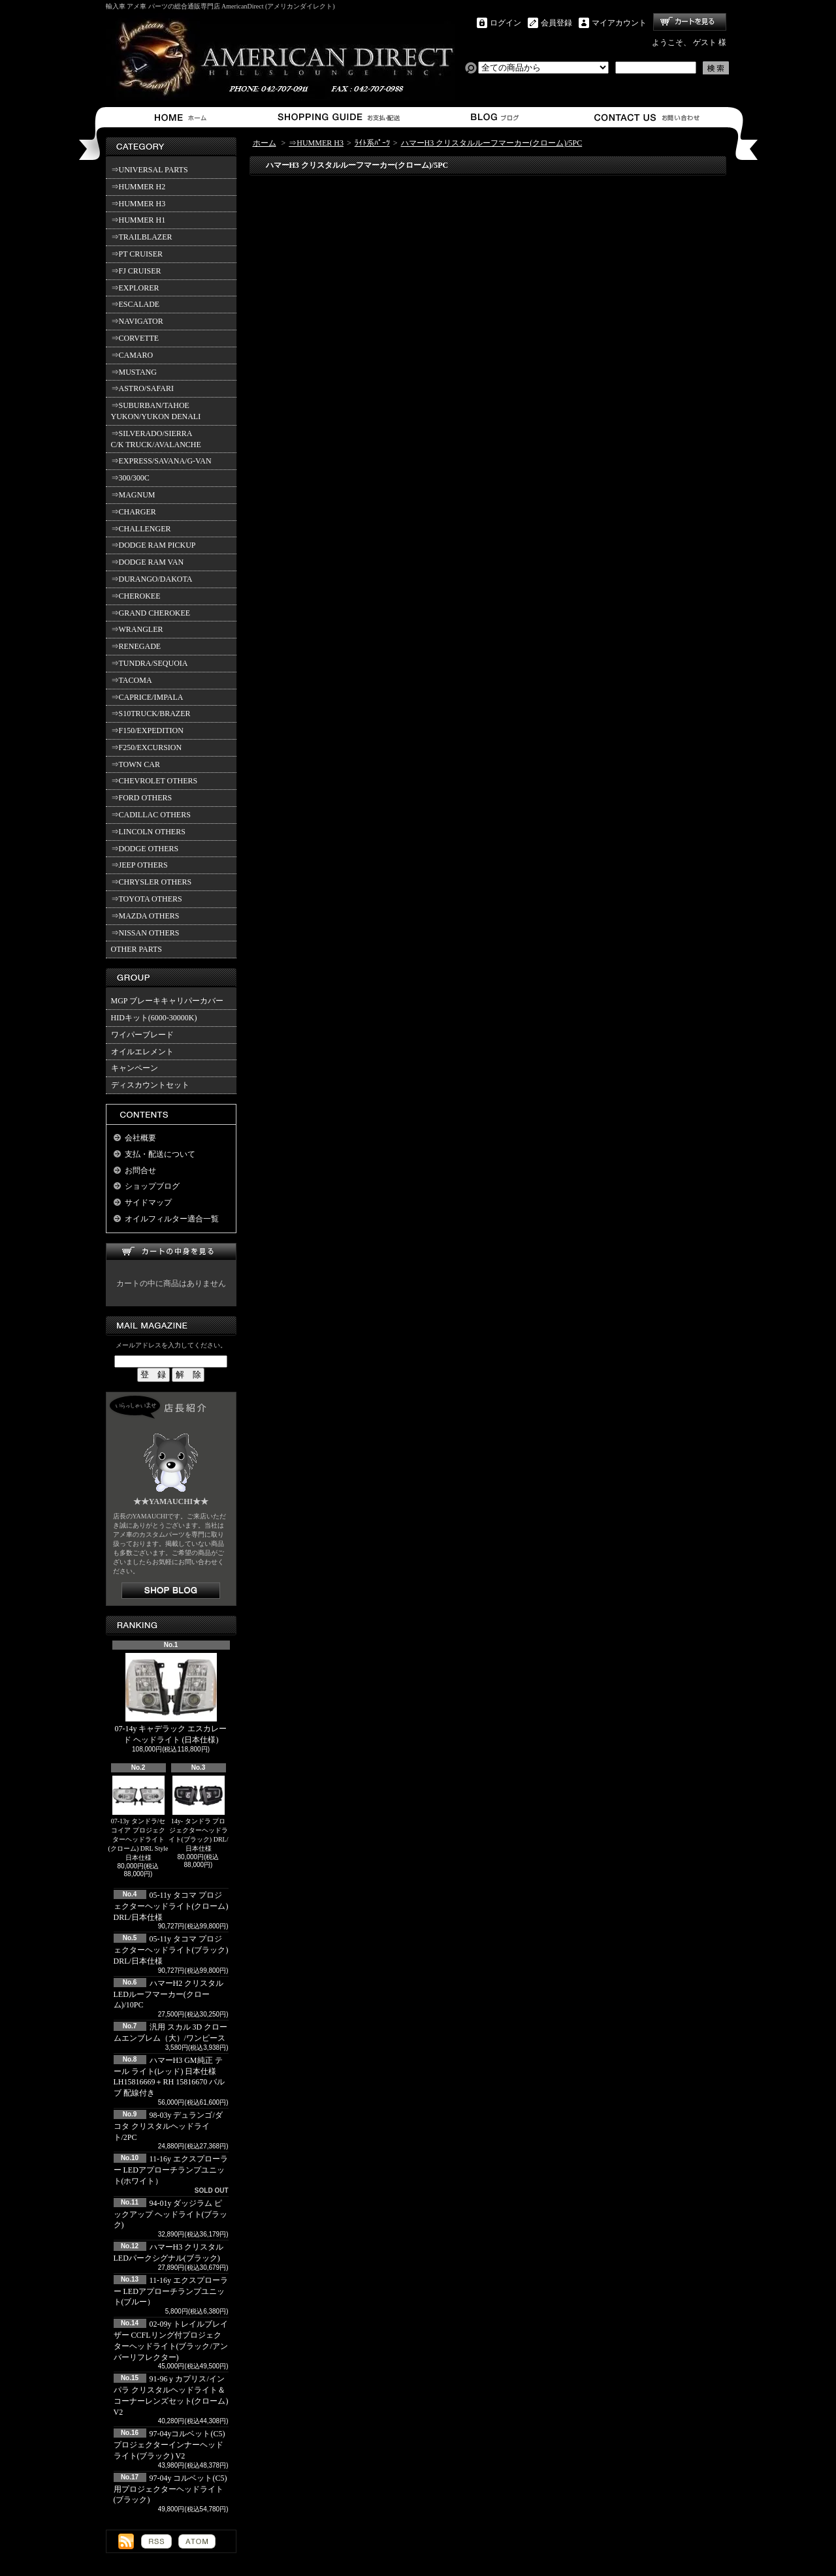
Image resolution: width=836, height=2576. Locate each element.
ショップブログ (492, 117)
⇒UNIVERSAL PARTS (149, 169)
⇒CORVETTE (135, 338)
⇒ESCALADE (135, 304)
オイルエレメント (142, 1051)
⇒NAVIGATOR (137, 321)
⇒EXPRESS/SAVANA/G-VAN (161, 460)
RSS (156, 2541)
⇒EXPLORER (135, 287)
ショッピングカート (689, 22)
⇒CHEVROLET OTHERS (154, 780)
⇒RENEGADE (136, 646)
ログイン (505, 22)
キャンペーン (134, 1068)
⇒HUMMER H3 (138, 203)
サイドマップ (148, 1202)
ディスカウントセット (150, 1085)
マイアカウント (619, 22)
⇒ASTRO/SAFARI (142, 388)
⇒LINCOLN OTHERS (148, 831)
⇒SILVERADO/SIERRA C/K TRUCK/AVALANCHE (156, 439)
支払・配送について (338, 117)
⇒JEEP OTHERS (139, 865)
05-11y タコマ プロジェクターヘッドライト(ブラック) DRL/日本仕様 (171, 1950)
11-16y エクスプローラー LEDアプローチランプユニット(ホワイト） (171, 2170)
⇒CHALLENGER (141, 528)
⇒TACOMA (131, 680)
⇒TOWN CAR (135, 764)
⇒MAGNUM (133, 494)
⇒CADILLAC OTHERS (151, 814)
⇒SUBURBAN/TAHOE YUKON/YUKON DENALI (158, 411)
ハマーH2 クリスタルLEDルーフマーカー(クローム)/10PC (169, 1994)
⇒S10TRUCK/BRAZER (151, 713)
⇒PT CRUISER (137, 254)
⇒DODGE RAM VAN (147, 562)
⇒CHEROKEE (136, 596)
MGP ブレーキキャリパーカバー (167, 1000)
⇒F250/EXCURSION (146, 747)
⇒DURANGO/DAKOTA (152, 579)
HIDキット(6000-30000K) (154, 1017)
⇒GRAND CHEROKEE (151, 613)
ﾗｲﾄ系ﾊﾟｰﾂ (372, 143)
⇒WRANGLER (137, 629)
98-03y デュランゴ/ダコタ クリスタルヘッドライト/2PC (168, 2126)
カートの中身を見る (171, 1252)
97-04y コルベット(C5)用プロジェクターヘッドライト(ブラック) (170, 2489)
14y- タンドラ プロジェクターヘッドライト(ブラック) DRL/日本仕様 (199, 1814)
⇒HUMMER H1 (138, 220)
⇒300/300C (130, 477)
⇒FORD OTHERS (141, 797)
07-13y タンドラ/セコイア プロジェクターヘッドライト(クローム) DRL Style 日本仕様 (138, 1818)
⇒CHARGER (133, 511)
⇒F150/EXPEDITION (147, 730)
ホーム (183, 117)
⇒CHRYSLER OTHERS (151, 882)
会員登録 (556, 22)
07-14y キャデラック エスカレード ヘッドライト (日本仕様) (171, 1698)
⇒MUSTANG (134, 372)
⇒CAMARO (132, 355)
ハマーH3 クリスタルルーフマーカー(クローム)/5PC (492, 143)
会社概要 (140, 1137)
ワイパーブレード (142, 1034)
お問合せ (647, 117)
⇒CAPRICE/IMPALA (147, 697)
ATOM (197, 2541)
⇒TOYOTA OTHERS (146, 898)
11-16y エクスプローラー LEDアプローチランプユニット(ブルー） (171, 2291)
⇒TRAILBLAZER (141, 237)
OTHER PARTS (137, 949)
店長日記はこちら (170, 1590)
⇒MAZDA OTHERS (145, 915)
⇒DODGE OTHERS (145, 848)
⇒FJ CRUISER (136, 270)
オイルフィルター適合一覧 (172, 1218)
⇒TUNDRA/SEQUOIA (149, 663)
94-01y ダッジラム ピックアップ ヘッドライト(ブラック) (171, 2214)
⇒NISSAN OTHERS (145, 932)
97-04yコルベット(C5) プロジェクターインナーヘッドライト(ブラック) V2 (169, 2444)
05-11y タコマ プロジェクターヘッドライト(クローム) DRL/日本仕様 (171, 1906)
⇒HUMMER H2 (138, 186)
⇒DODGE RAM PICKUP (153, 545)
